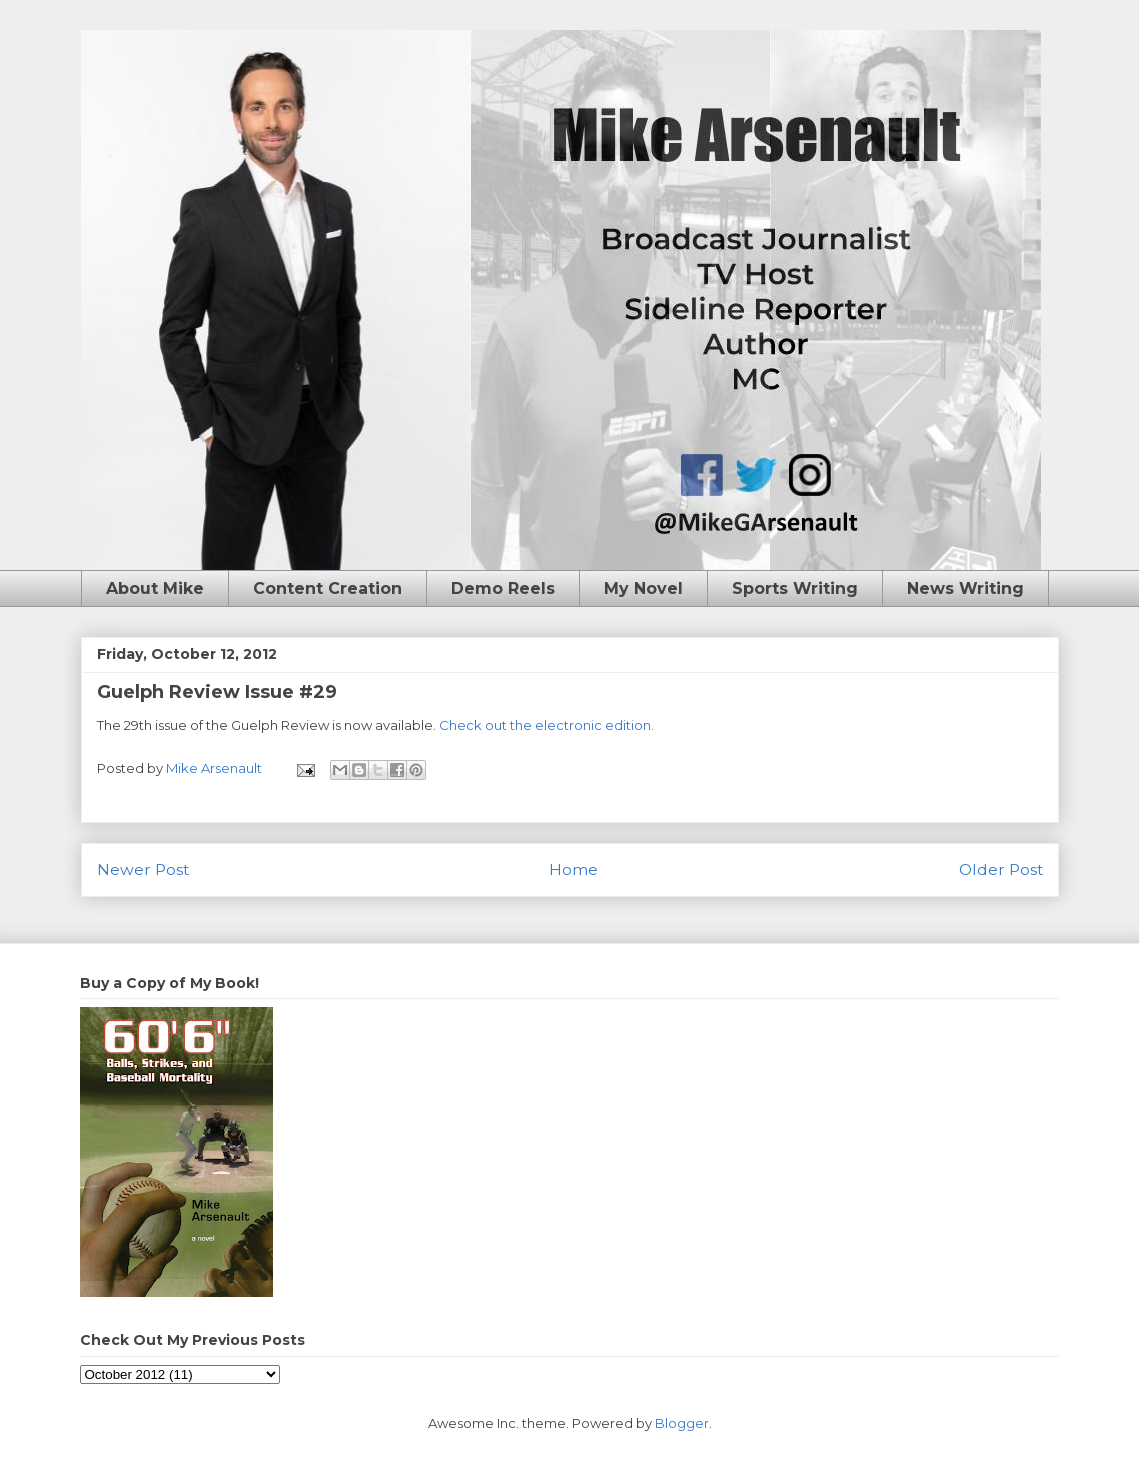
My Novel (643, 588)
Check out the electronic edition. (546, 725)
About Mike (155, 588)
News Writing (965, 588)
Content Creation (327, 588)
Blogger (682, 1423)
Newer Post (143, 869)
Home (573, 869)
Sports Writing (795, 588)
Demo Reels (503, 588)
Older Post (1001, 869)
